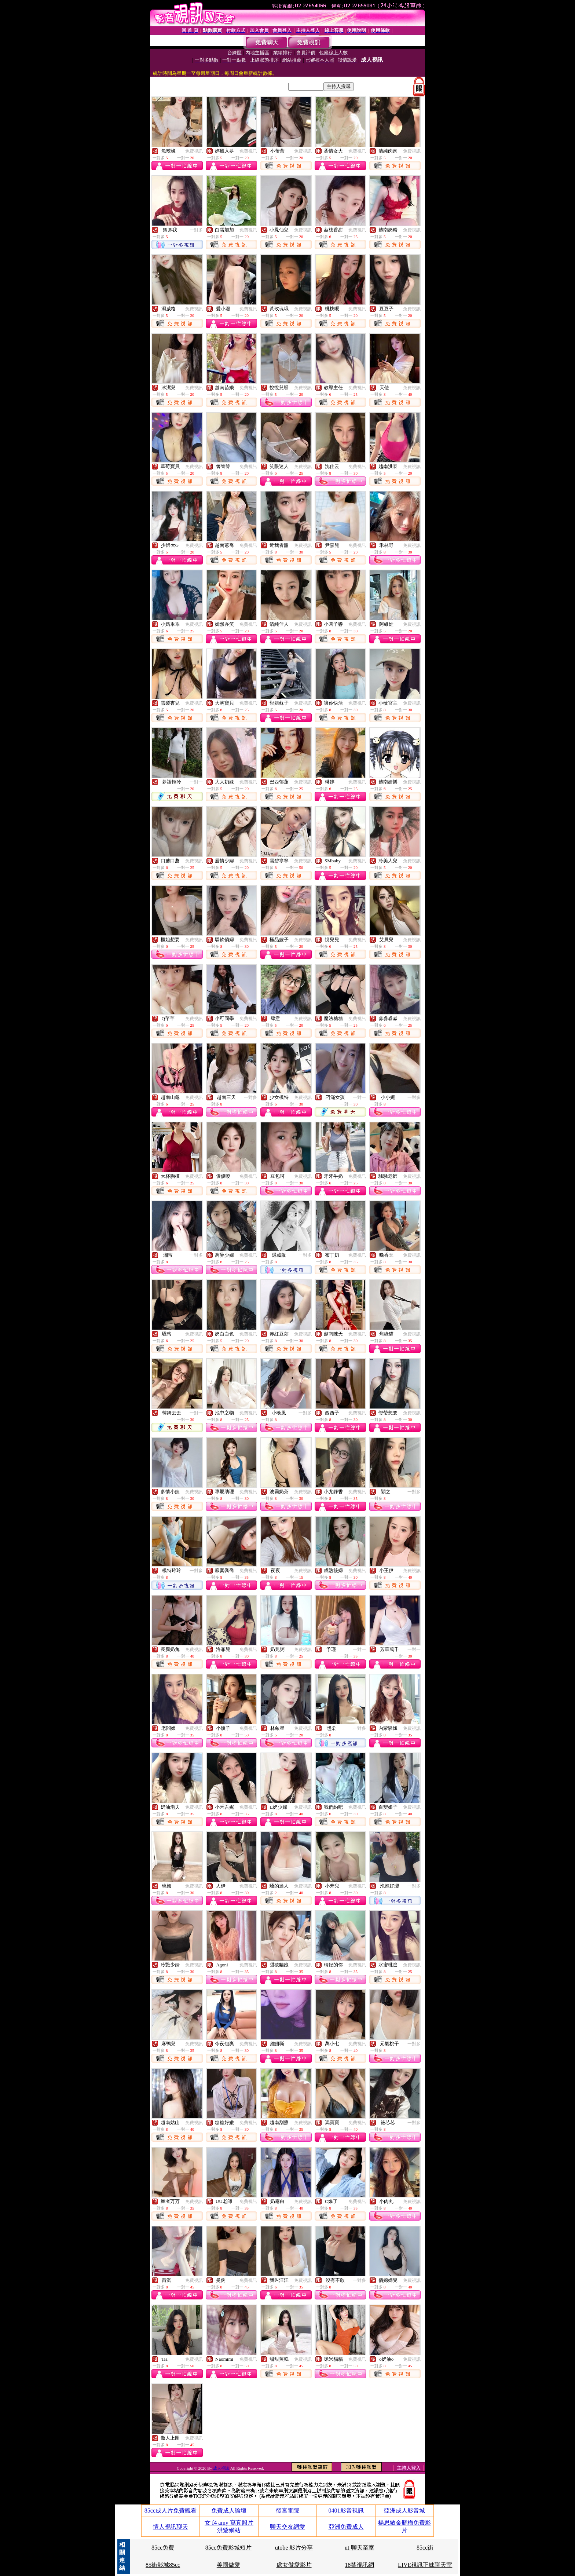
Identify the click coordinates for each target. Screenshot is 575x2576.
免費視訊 (194, 151)
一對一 (196, 782)
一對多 (196, 230)
